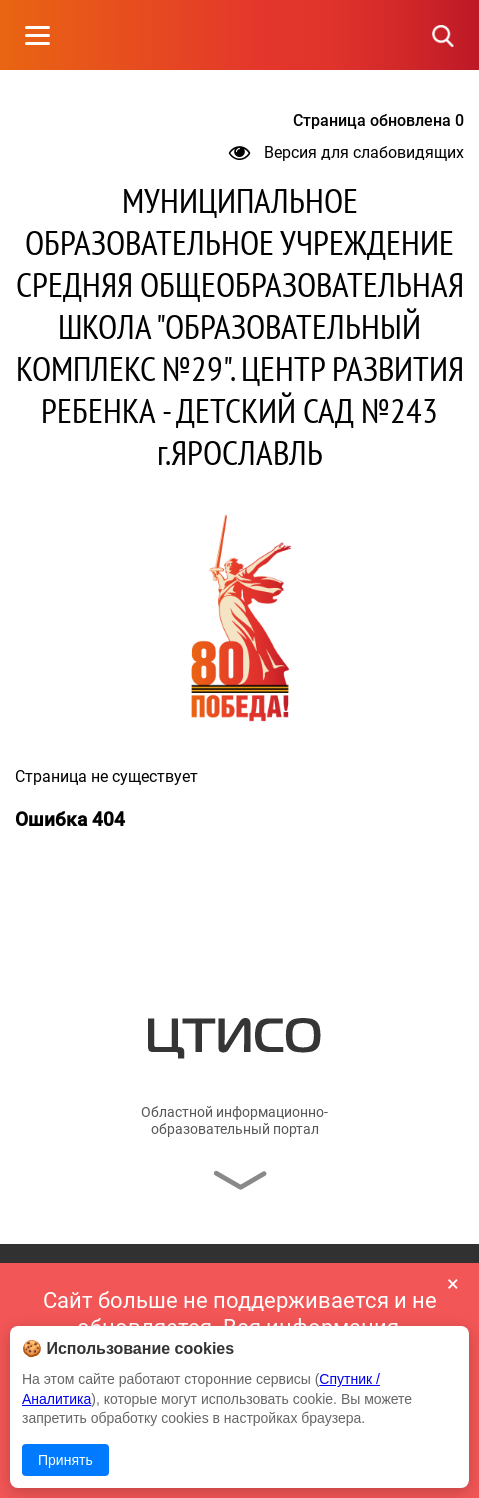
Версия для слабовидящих (346, 152)
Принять (65, 1460)
